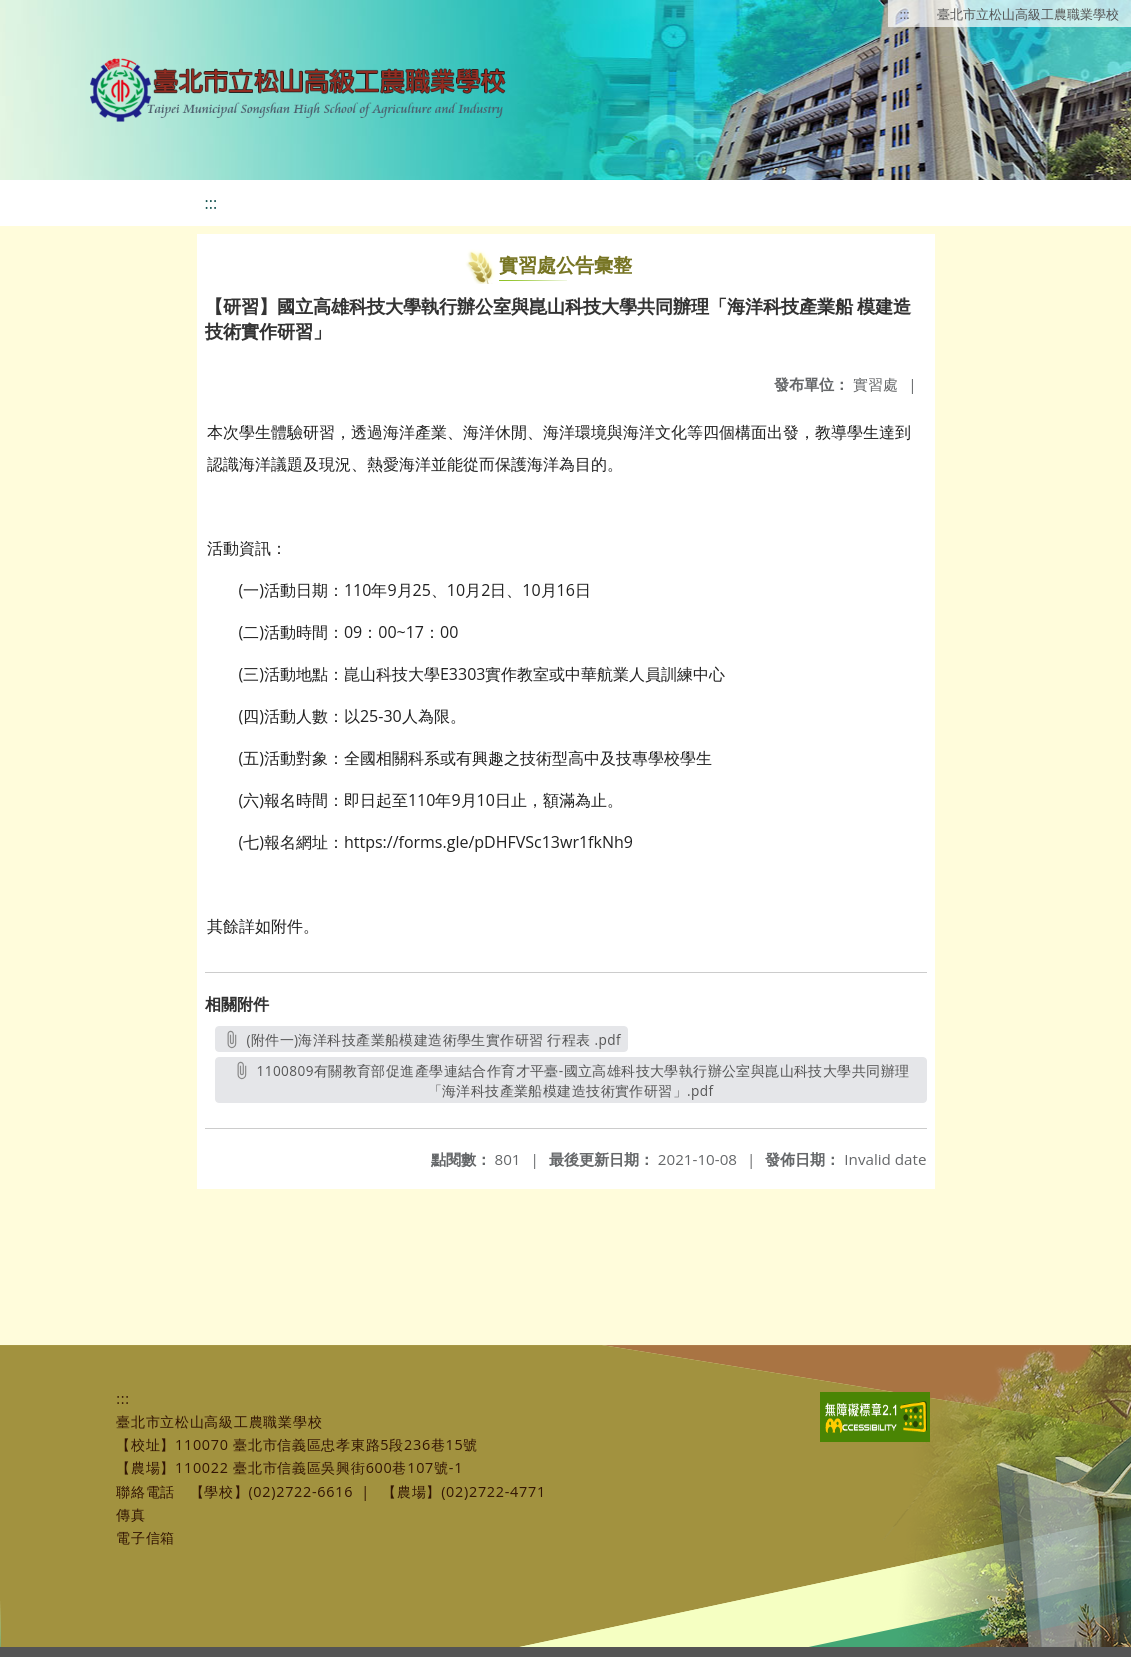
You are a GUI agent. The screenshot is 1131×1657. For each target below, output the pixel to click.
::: (905, 14)
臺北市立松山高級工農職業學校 (1028, 14)
